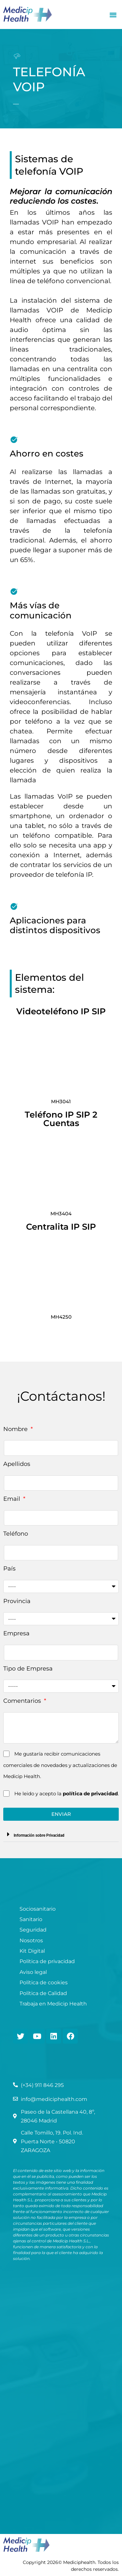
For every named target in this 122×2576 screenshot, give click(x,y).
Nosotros (31, 1940)
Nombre (16, 1429)
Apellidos (16, 1464)
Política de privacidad (47, 1961)
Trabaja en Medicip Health (53, 2004)
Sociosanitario (38, 1909)
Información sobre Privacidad (39, 1835)
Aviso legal (33, 1972)
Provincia (17, 1601)
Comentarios (23, 1700)
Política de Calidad (43, 1993)
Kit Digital (32, 1951)
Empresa (16, 1633)
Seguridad (33, 1930)
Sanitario (31, 1919)
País (9, 1568)
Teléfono (15, 1533)
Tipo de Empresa (28, 1668)
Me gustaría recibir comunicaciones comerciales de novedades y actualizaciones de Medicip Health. (60, 1765)
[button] (113, 14)
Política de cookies (44, 1982)
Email (12, 1498)
